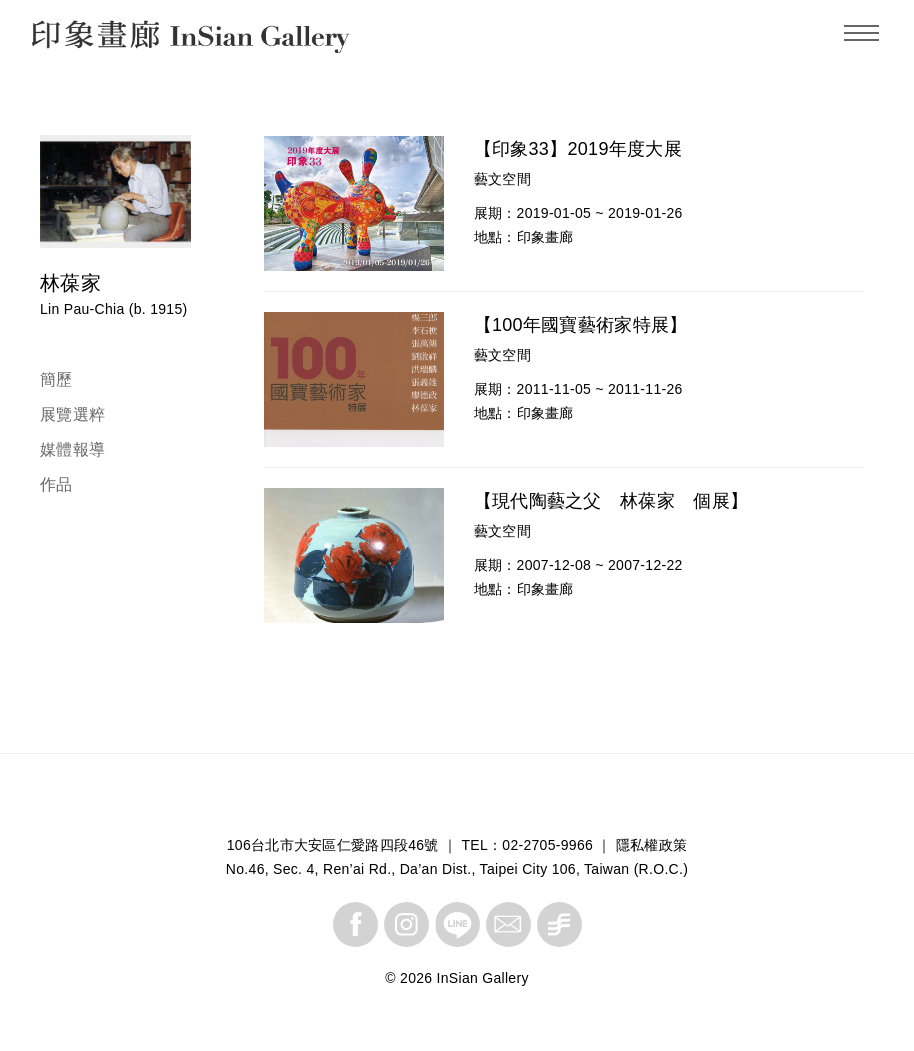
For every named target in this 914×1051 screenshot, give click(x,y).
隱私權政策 (652, 845)
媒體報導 (72, 449)
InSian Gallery (107, 39)
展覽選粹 (72, 414)
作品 (56, 484)
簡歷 (56, 379)
